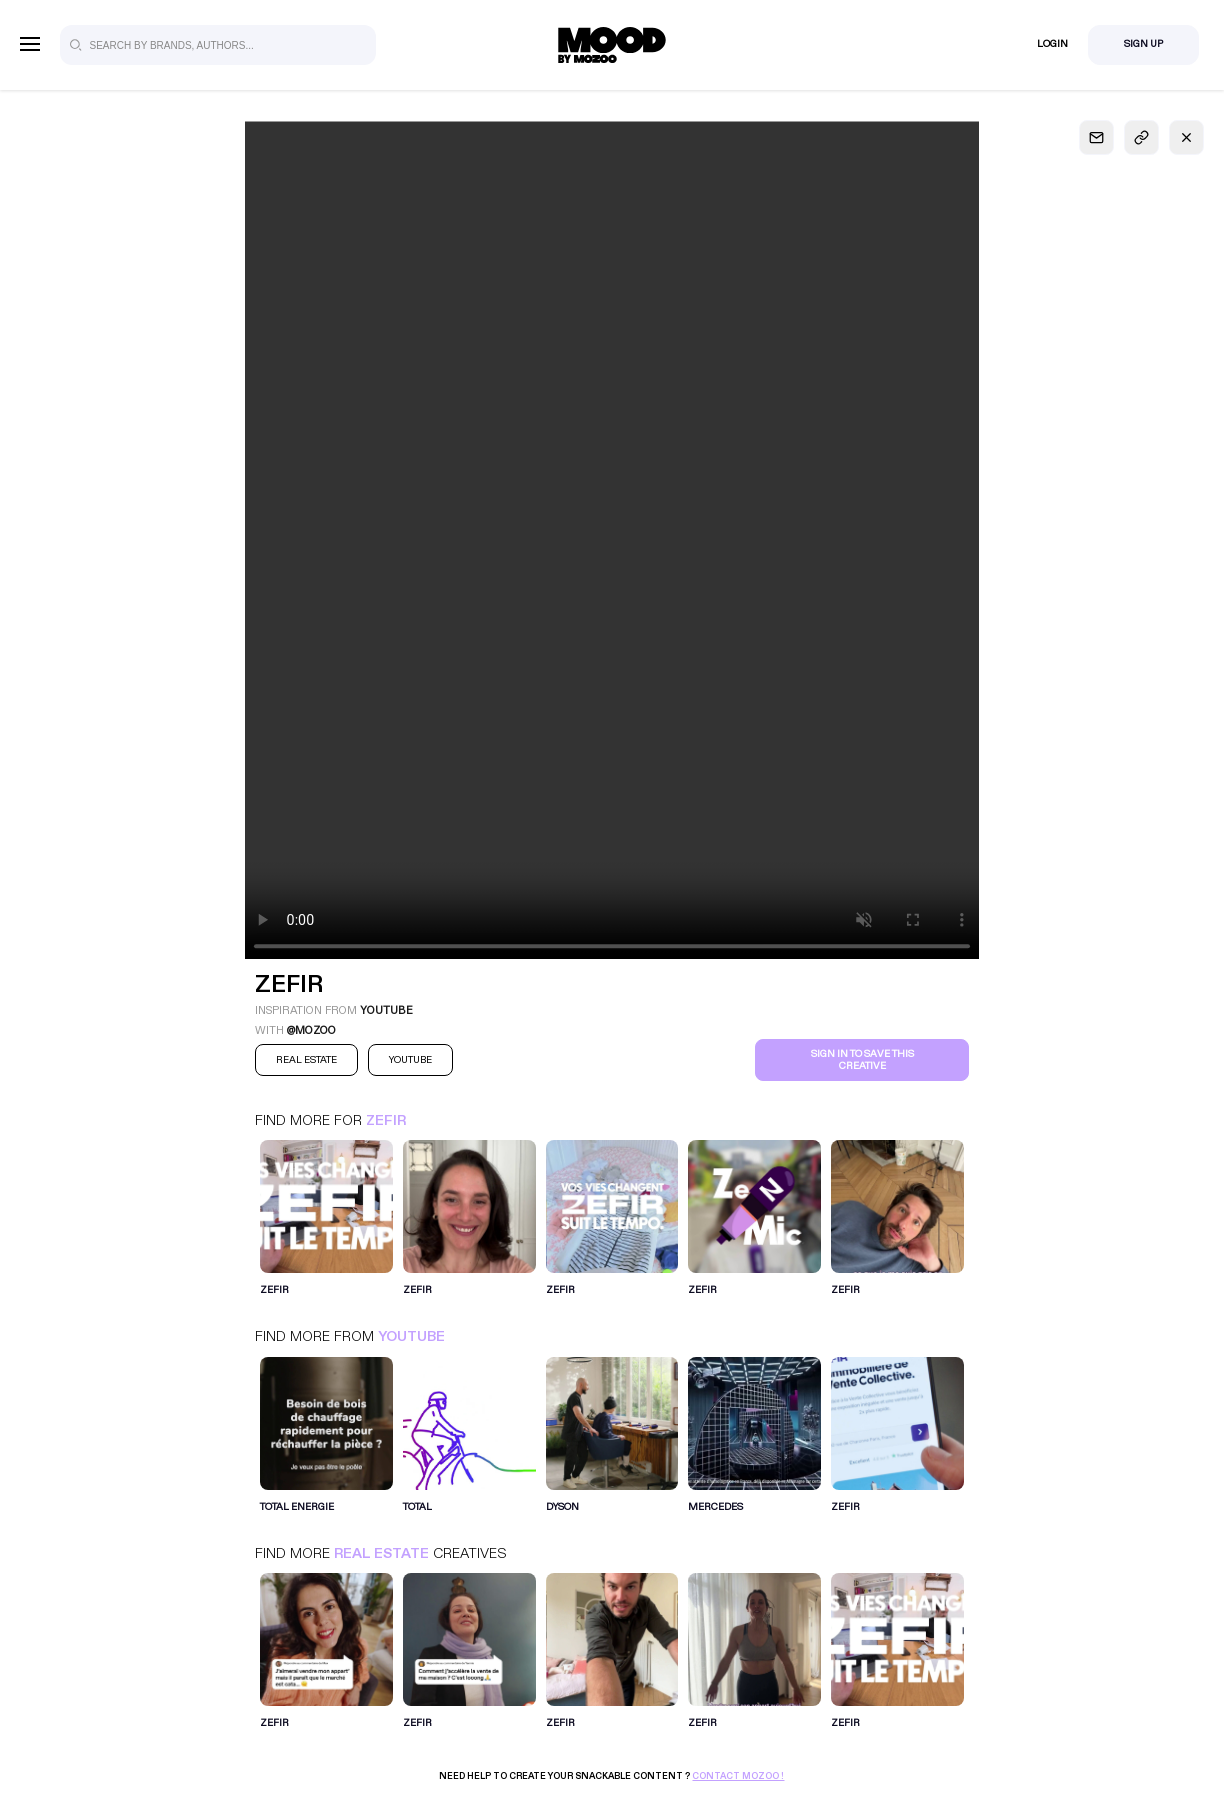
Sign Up (1143, 44)
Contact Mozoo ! (738, 1776)
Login (1052, 44)
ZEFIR (386, 1120)
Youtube (411, 1336)
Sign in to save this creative (862, 1060)
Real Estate (381, 1553)
